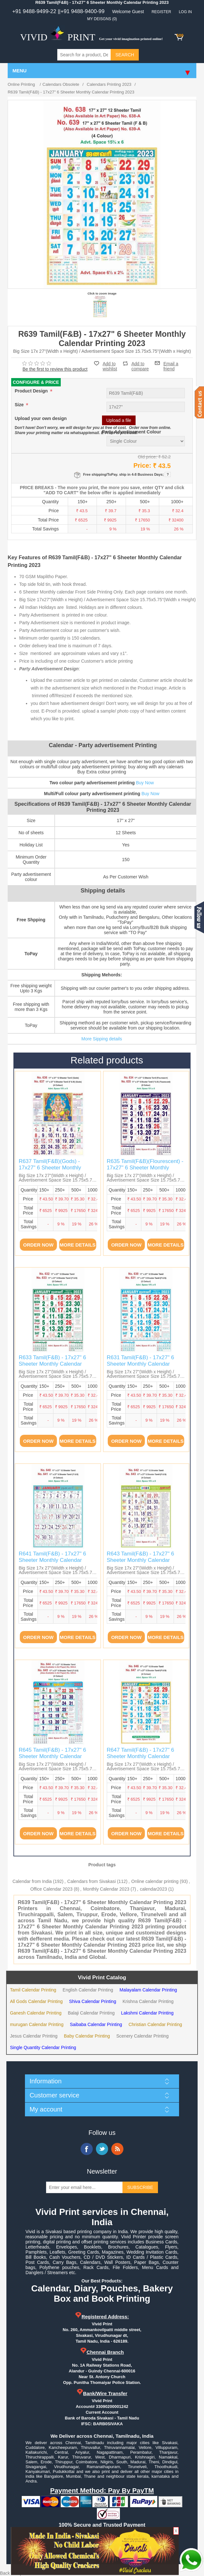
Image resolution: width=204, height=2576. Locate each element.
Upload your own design (41, 418)
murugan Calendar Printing (36, 2024)
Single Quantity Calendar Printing (43, 2047)
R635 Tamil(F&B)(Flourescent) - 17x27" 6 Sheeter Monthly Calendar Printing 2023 (145, 1167)
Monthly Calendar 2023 (106, 1889)
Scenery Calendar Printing (142, 2036)
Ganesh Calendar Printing (35, 2012)
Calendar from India (32, 1881)
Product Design (32, 390)
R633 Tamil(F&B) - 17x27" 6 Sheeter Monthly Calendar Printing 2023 (52, 1364)
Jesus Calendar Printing (34, 2036)
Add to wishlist (110, 366)
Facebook (87, 2149)
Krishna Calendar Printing (148, 2001)
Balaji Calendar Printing (91, 2012)
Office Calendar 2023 (51, 1889)
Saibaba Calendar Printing (96, 2024)
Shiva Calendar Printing (92, 2001)
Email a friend (170, 363)
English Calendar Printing (88, 1989)
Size (20, 404)
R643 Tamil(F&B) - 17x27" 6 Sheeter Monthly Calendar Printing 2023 (140, 1560)
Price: (142, 465)
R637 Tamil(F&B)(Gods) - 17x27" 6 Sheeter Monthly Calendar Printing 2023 (50, 1167)
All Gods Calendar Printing (36, 2001)
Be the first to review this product (55, 369)
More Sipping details (102, 1038)
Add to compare (140, 363)
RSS (117, 2149)
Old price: (147, 456)
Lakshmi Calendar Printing (147, 2012)
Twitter (102, 2149)
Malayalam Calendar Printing (148, 1989)
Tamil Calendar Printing (33, 1989)
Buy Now (145, 782)
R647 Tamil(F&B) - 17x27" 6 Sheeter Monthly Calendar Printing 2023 (140, 1756)
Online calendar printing (155, 1881)
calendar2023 (153, 1889)
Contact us (199, 402)
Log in (185, 12)
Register (161, 12)
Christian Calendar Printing (155, 2024)
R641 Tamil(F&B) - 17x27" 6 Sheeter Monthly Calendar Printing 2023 (52, 1560)
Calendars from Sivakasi (91, 1881)
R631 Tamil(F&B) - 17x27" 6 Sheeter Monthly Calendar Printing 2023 (140, 1364)
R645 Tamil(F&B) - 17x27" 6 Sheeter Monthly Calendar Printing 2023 (52, 1756)
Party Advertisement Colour (131, 431)
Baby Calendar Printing (87, 2036)
